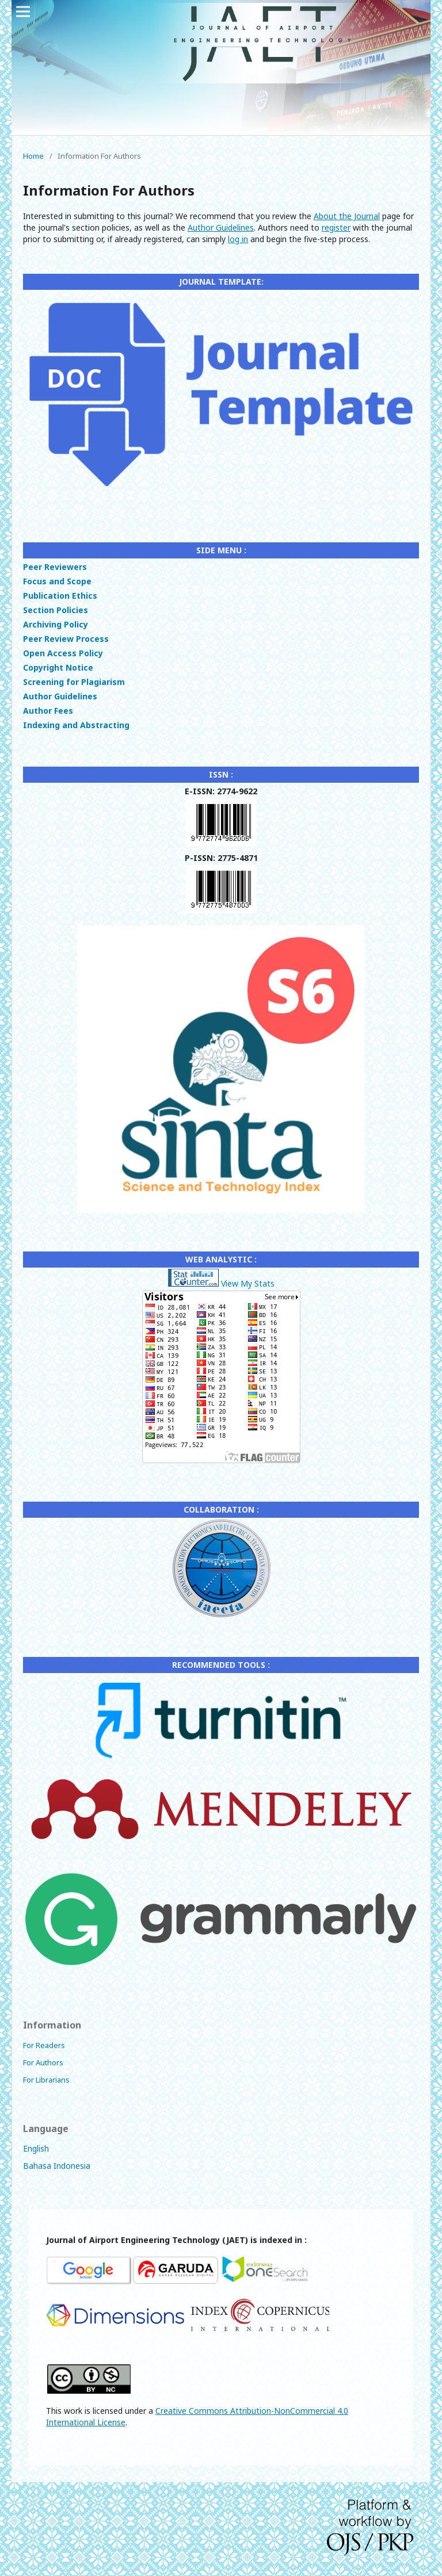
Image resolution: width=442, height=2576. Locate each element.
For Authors (43, 2062)
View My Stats (248, 1283)
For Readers (44, 2045)
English (36, 2148)
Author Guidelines (221, 227)
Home (33, 156)
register (336, 227)
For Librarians (46, 2079)
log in (238, 239)
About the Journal (347, 215)
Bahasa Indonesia (56, 2165)
